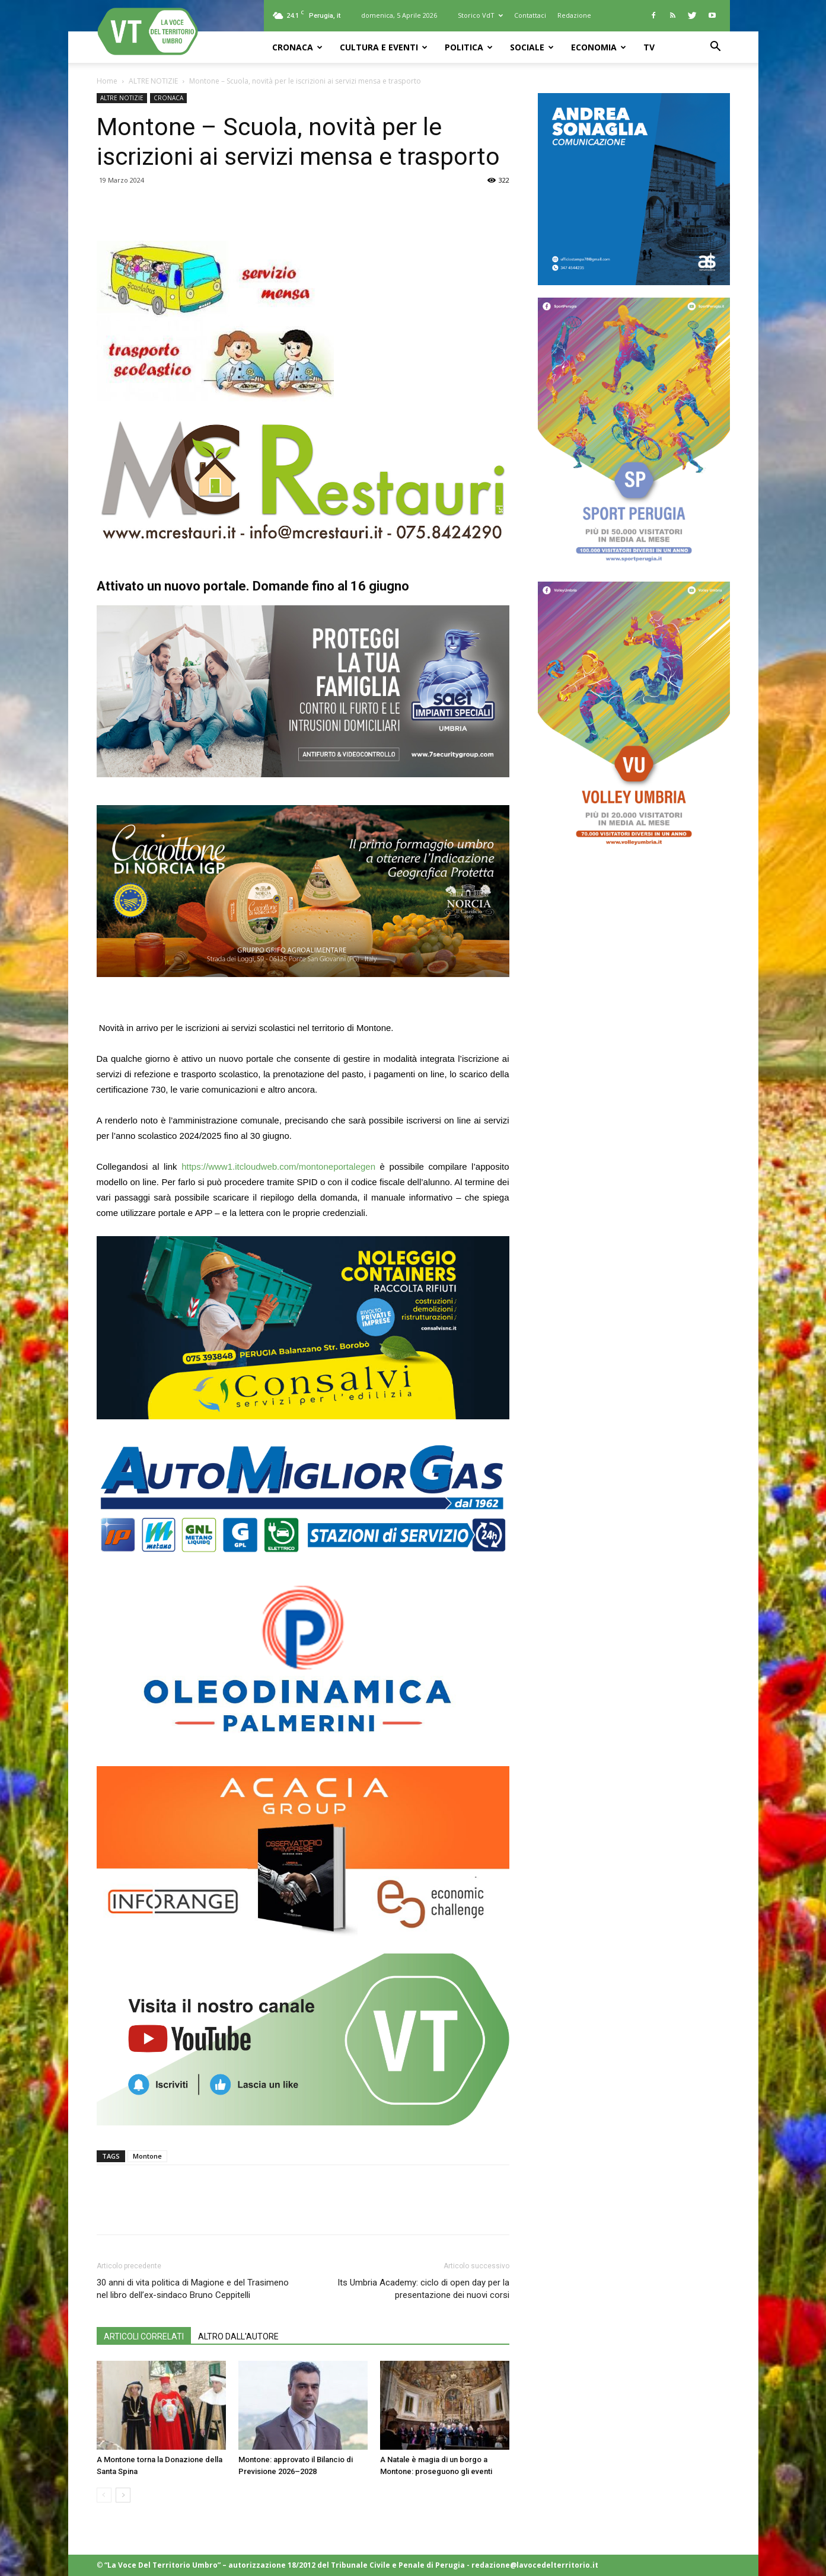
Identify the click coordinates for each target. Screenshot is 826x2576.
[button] (715, 47)
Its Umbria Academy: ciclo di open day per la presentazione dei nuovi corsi (423, 2288)
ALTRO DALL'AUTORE (238, 2336)
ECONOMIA (598, 47)
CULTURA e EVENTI (384, 47)
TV (649, 47)
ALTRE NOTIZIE (153, 81)
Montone (147, 2156)
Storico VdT (480, 15)
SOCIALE (532, 47)
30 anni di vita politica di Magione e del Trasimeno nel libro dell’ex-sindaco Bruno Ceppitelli (193, 2288)
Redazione (574, 15)
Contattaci (530, 15)
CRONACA (297, 47)
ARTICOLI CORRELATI (144, 2336)
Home (107, 81)
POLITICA (469, 47)
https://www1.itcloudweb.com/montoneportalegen (278, 1166)
